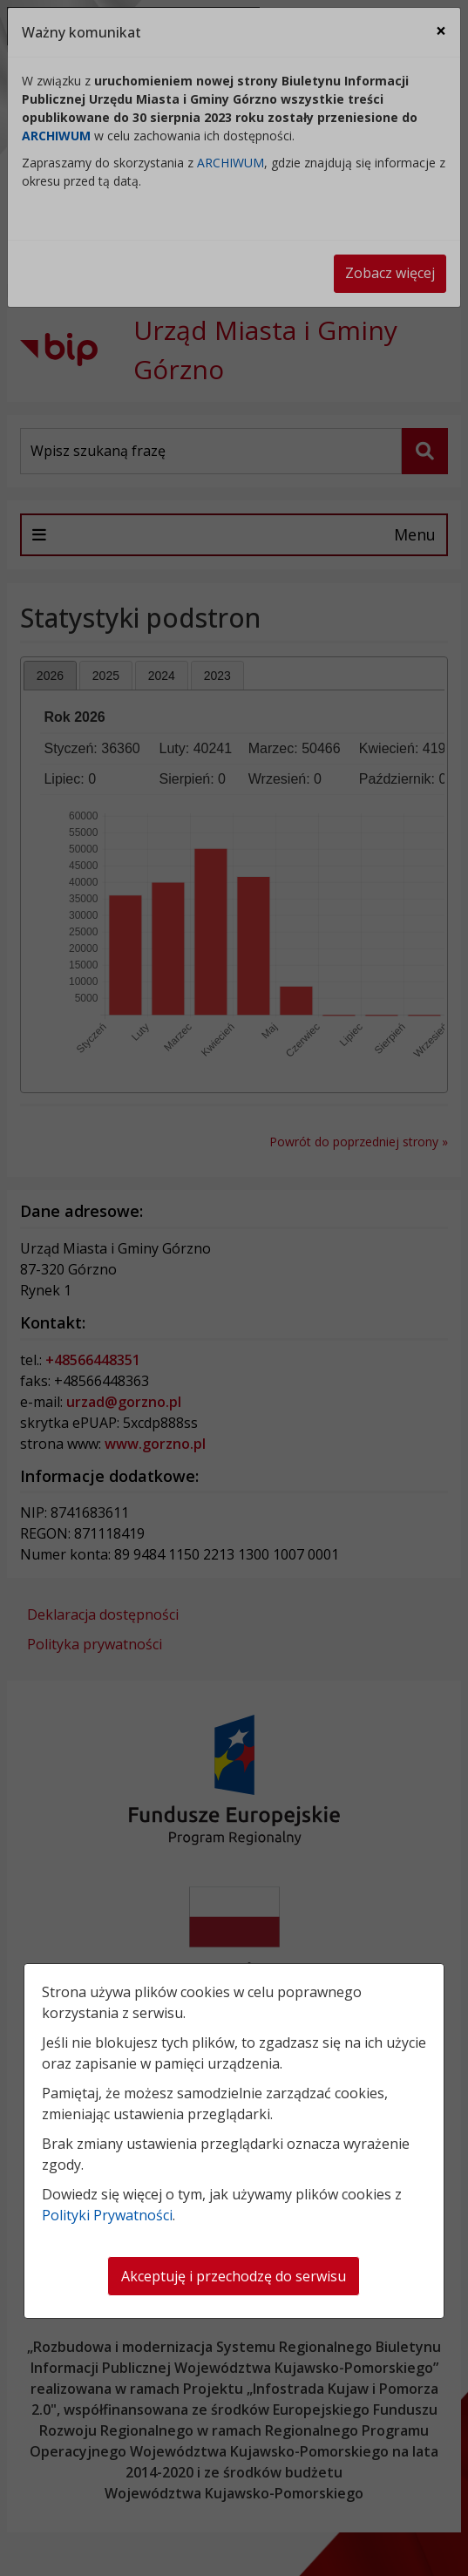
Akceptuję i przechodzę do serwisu (233, 2276)
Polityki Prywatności (107, 2215)
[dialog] (234, 1288)
